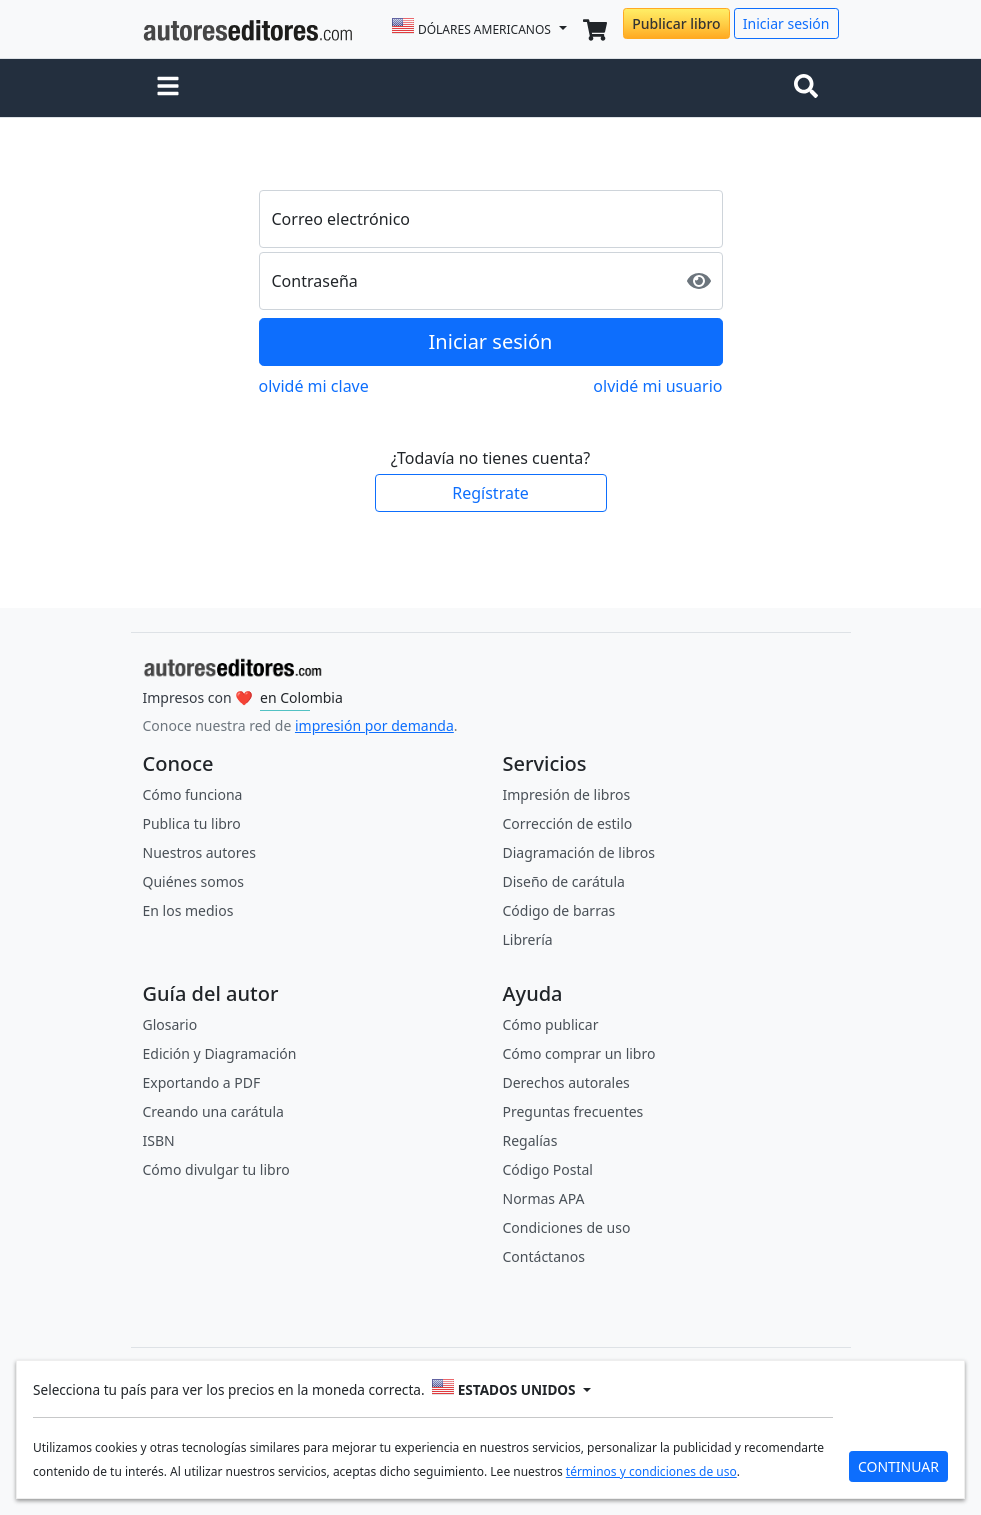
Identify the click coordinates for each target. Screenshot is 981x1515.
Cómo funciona (193, 794)
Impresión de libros (567, 794)
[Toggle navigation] (810, 88)
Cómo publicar (551, 1024)
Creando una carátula (213, 1111)
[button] (168, 88)
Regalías (530, 1140)
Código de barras (559, 910)
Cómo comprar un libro (579, 1053)
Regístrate (490, 493)
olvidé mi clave (314, 386)
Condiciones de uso (567, 1227)
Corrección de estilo (568, 823)
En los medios (188, 910)
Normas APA (544, 1198)
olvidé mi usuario (657, 386)
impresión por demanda (374, 725)
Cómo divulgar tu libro (216, 1169)
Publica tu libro (192, 823)
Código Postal (548, 1169)
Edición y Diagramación (220, 1053)
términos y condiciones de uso (651, 1471)
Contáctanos (544, 1256)
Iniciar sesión (786, 23)
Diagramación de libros (579, 852)
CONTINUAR (898, 1466)
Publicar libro (676, 23)
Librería (528, 939)
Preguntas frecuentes (573, 1111)
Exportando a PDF (202, 1082)
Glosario (170, 1024)
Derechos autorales (566, 1082)
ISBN (159, 1140)
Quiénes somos (193, 881)
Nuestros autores (199, 852)
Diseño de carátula (564, 881)
